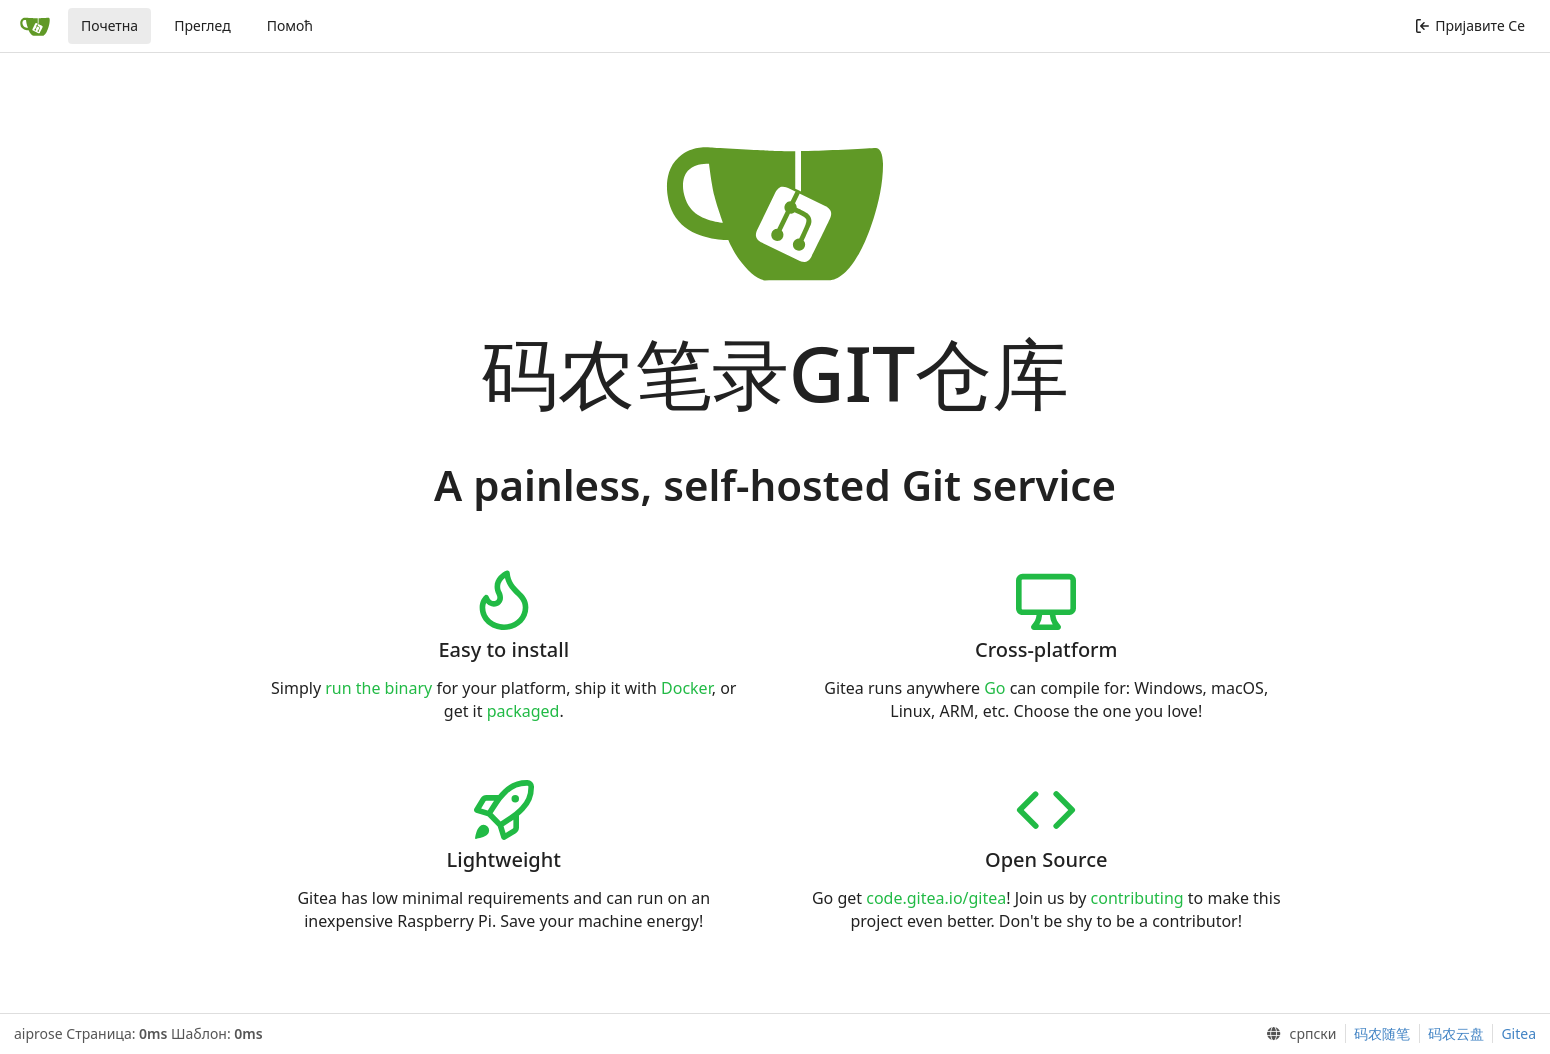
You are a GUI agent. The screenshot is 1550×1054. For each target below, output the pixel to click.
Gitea (1518, 1033)
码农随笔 (1382, 1033)
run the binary (378, 688)
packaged (523, 711)
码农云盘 (1456, 1033)
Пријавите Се (1469, 25)
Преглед (202, 25)
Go (994, 688)
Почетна (109, 25)
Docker (686, 688)
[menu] (1297, 1034)
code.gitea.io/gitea (936, 898)
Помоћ (290, 25)
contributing (1137, 898)
